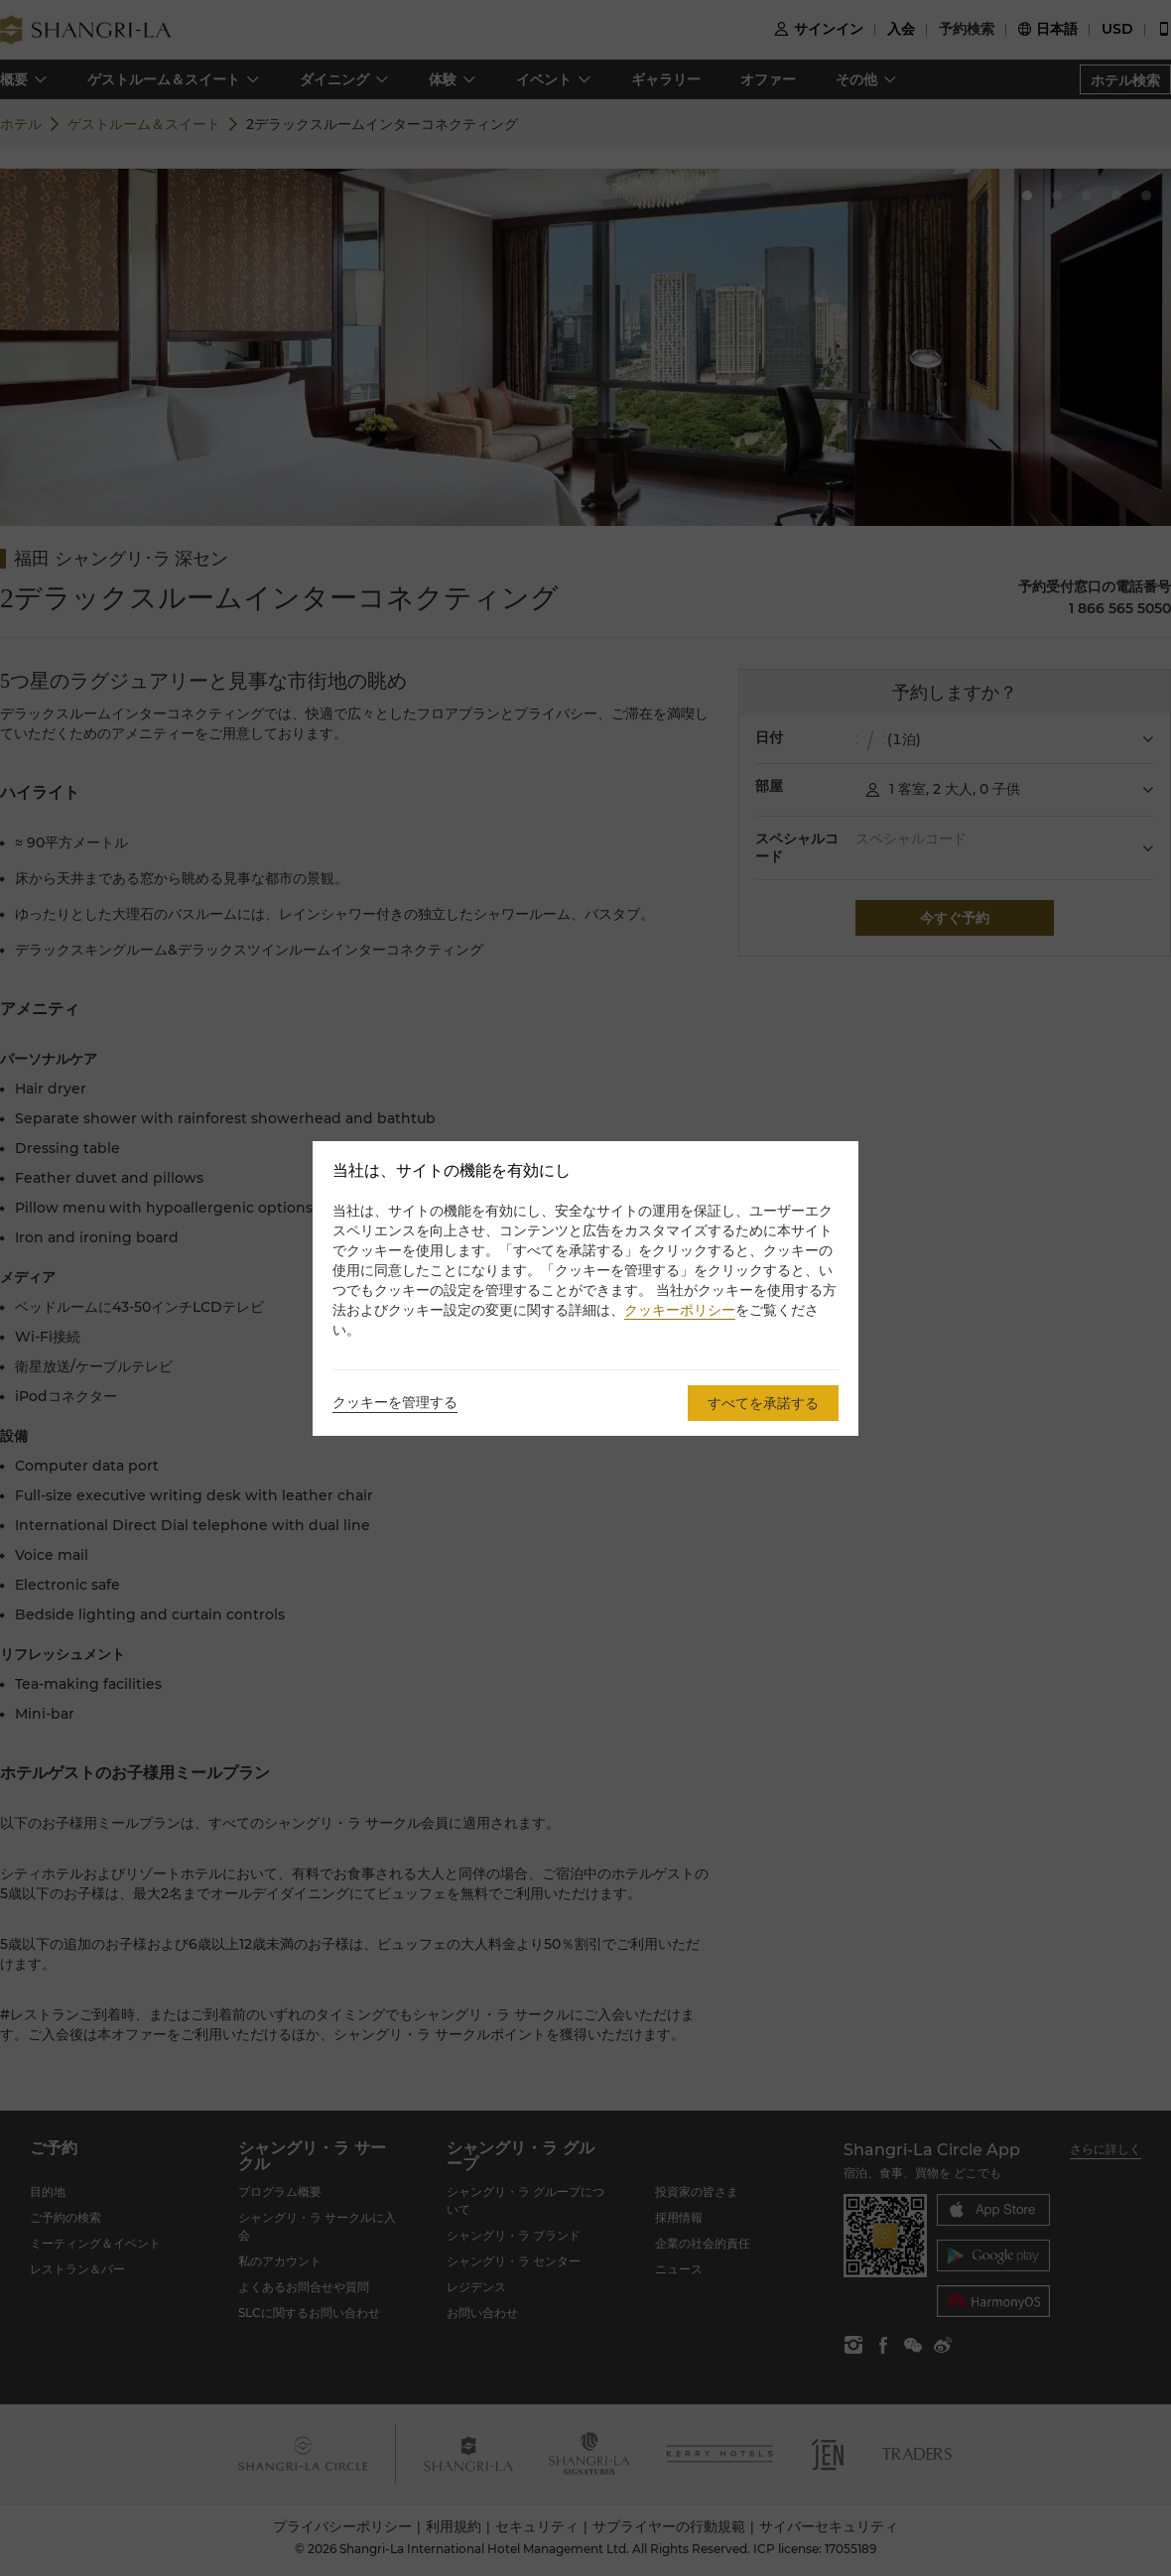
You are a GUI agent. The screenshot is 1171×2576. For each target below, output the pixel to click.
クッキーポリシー (679, 1310)
